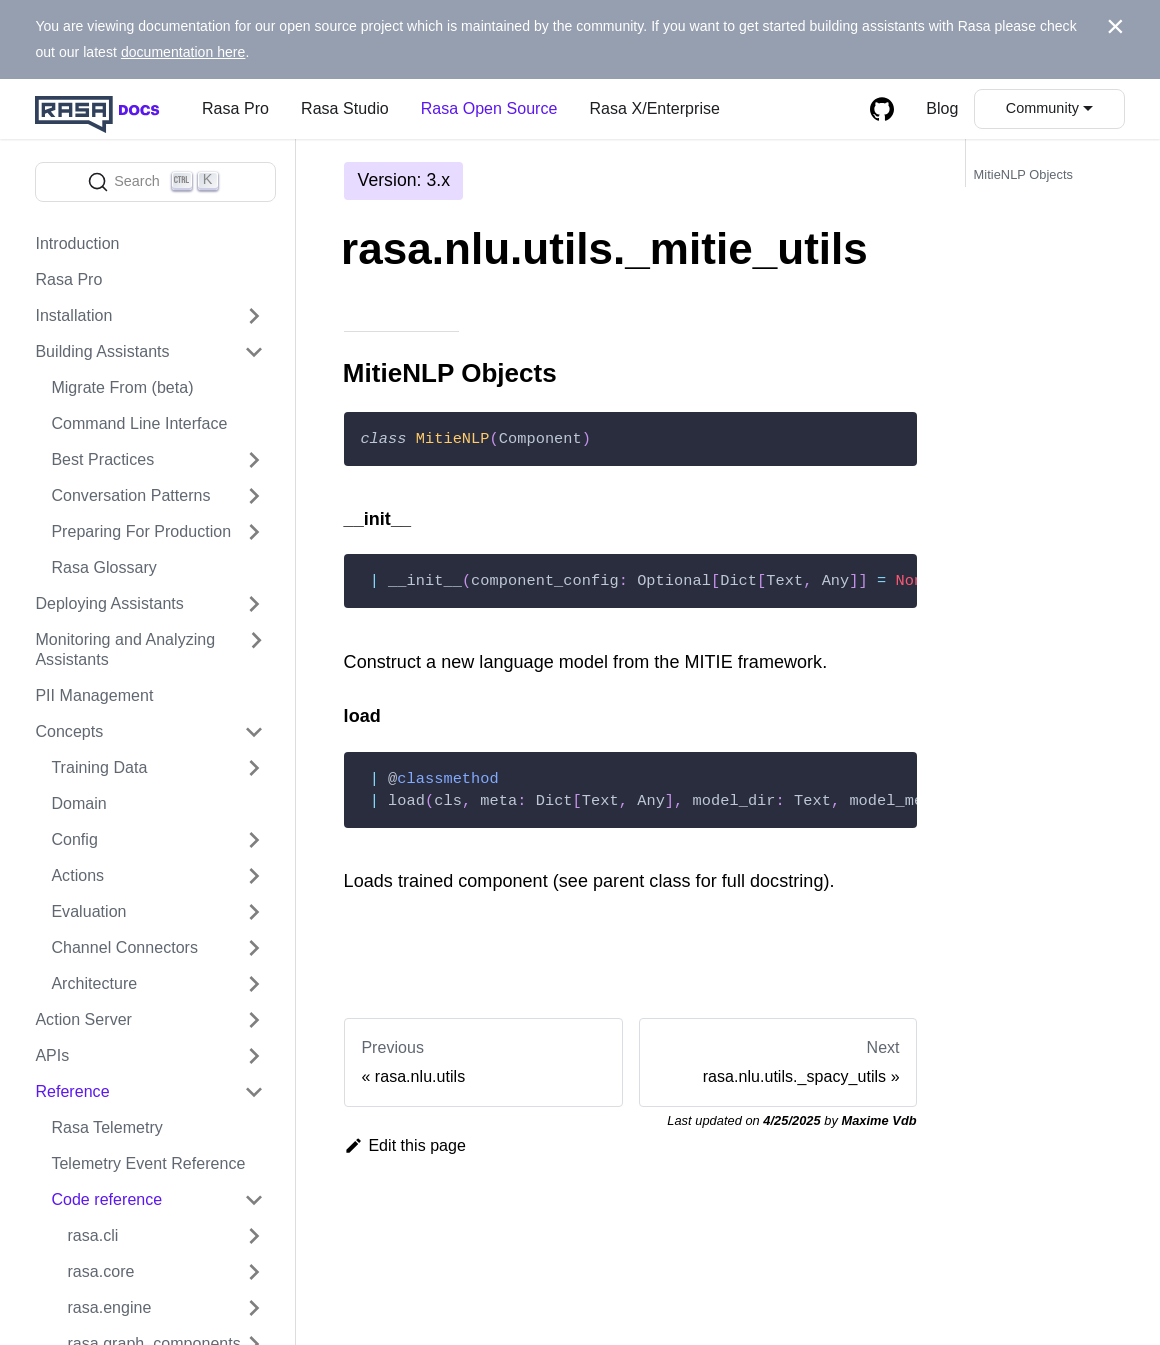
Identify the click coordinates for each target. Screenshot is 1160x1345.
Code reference (106, 1199)
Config (74, 839)
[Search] (155, 182)
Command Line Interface (139, 423)
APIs (52, 1055)
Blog (942, 108)
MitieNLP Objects (1023, 174)
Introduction (77, 243)
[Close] (1115, 27)
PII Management (94, 695)
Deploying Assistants (109, 603)
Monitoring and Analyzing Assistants (125, 649)
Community (1042, 108)
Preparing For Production (141, 531)
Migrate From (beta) (122, 387)
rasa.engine (109, 1307)
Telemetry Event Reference (148, 1163)
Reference (72, 1091)
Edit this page (405, 1145)
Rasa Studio (345, 108)
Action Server (83, 1019)
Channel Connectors (124, 947)
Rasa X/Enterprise (654, 108)
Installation (73, 315)
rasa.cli (92, 1235)
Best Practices (102, 459)
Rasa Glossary (103, 567)
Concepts (69, 731)
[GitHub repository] (882, 109)
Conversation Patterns (130, 495)
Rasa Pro (235, 108)
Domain (78, 803)
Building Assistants (102, 351)
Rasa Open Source (489, 108)
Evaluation (88, 911)
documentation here (183, 52)
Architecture (94, 983)
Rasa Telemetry (106, 1127)
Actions (77, 875)
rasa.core (100, 1271)
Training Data (99, 767)
